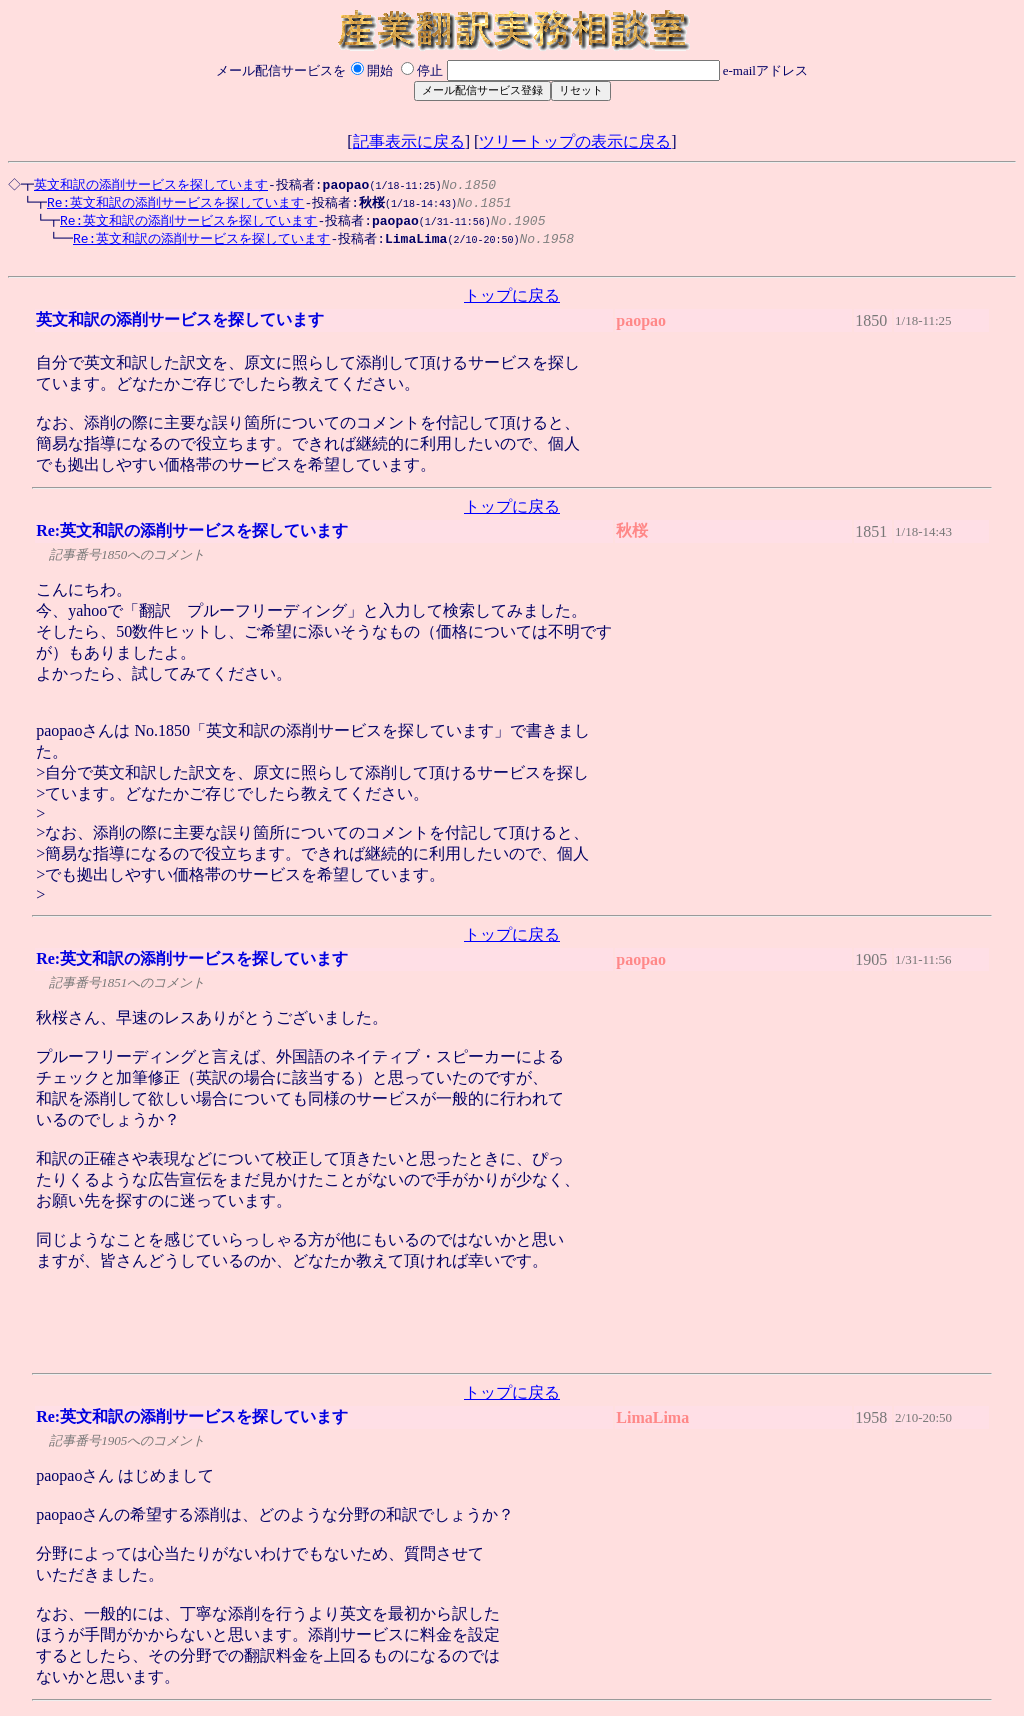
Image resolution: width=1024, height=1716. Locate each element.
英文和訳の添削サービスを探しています (148, 185)
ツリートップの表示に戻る (575, 141)
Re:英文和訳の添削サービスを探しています (165, 204)
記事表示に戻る (409, 141)
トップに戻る (512, 302)
